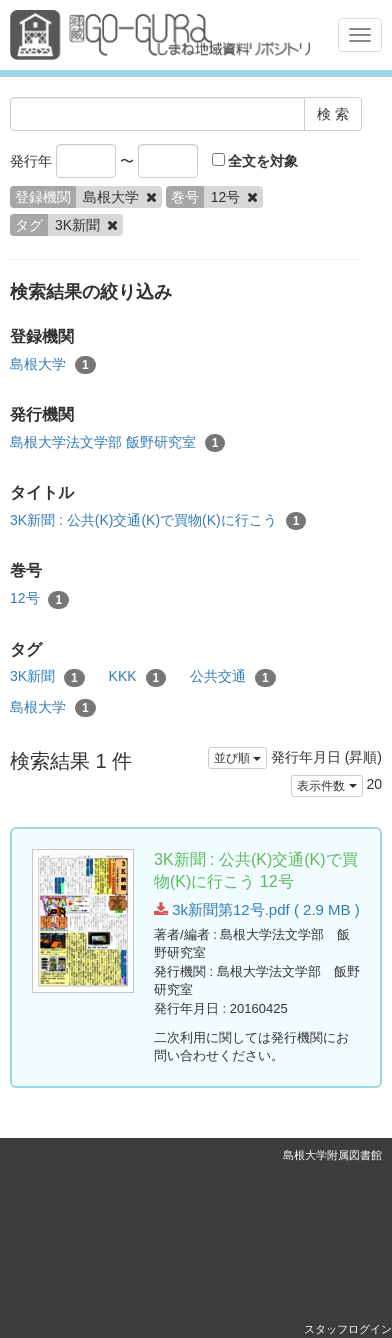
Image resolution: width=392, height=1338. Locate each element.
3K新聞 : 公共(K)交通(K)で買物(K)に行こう (158, 521)
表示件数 (326, 786)
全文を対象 (255, 161)
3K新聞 (47, 677)
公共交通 (233, 677)
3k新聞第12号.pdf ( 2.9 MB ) (257, 909)
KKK (138, 677)
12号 (39, 599)
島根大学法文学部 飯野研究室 (117, 443)
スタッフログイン (348, 1329)
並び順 (237, 758)
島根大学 (53, 365)
